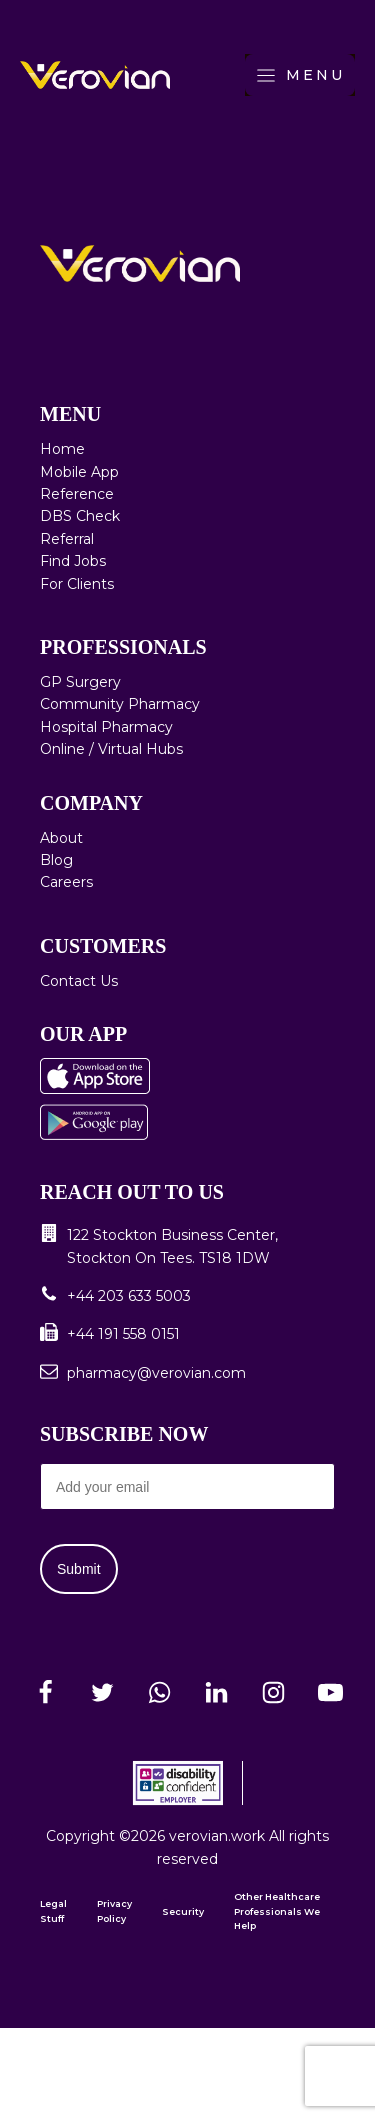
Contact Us (79, 981)
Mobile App (79, 472)
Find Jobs (73, 561)
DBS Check (80, 516)
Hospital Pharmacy (106, 727)
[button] (187, 1246)
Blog (56, 860)
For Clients (77, 584)
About (61, 838)
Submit (79, 1569)
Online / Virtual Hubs (111, 749)
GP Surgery (80, 682)
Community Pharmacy (120, 704)
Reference (77, 494)
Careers (66, 882)
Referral (67, 539)
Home (62, 449)
